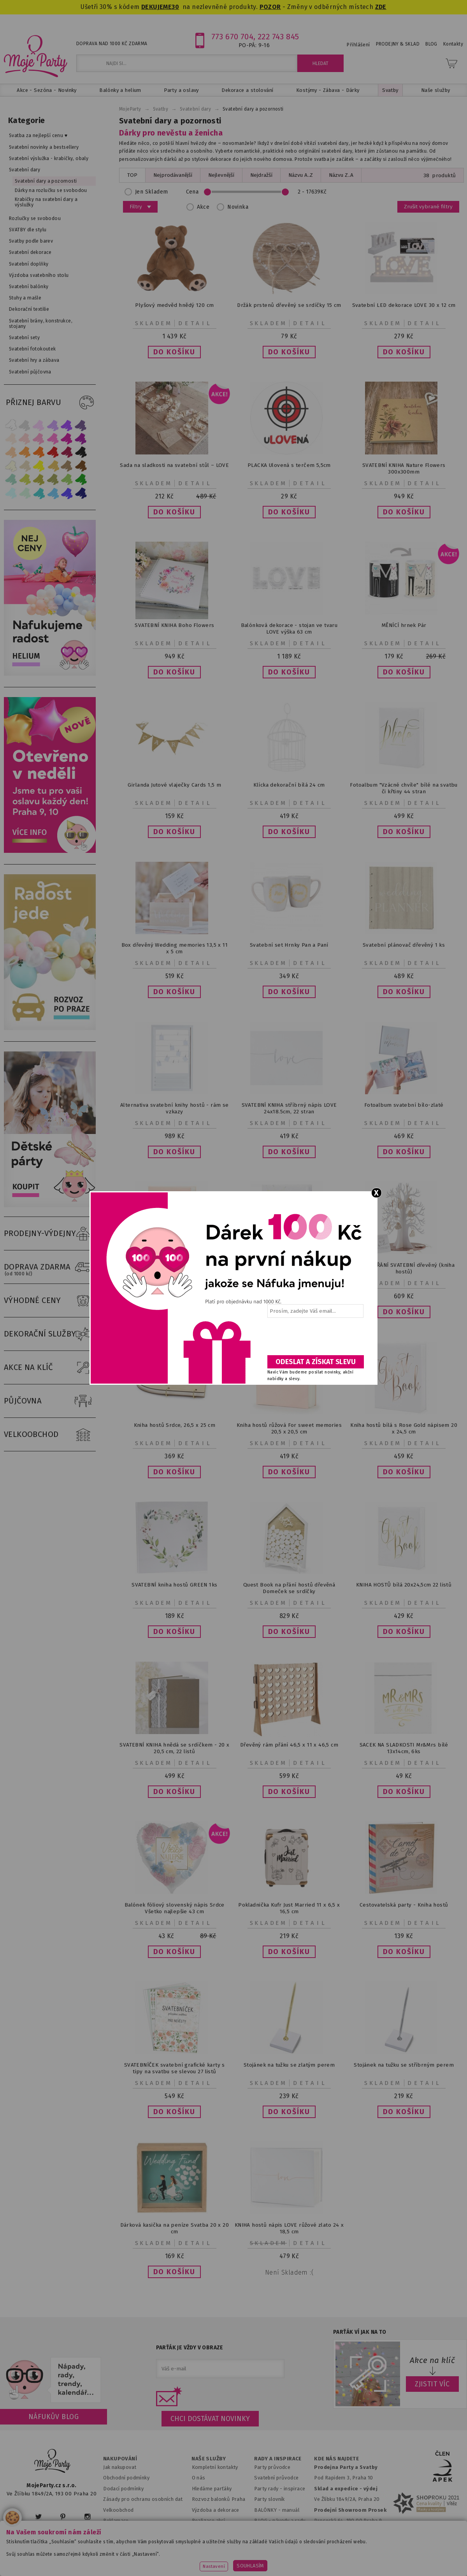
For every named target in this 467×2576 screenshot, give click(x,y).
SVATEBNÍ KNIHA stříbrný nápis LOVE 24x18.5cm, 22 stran (289, 1108)
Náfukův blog (53, 2416)
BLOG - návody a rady (279, 2520)
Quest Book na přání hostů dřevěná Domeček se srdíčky (289, 1588)
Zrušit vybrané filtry (428, 206)
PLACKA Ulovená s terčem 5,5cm (289, 465)
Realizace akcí (208, 2520)
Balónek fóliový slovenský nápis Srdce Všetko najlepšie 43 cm (175, 1908)
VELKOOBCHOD (50, 1434)
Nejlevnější (221, 175)
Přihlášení (358, 45)
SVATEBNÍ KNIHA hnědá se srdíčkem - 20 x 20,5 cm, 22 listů (174, 1748)
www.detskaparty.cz (251, 2551)
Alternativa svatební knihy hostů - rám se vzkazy (174, 1108)
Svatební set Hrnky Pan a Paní (289, 945)
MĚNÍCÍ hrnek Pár (404, 625)
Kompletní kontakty (215, 2467)
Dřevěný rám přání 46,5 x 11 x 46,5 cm (289, 1744)
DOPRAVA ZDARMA (50, 1267)
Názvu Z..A (341, 175)
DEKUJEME (156, 7)
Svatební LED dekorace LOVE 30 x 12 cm (404, 305)
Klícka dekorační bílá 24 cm (289, 785)
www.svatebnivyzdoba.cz (182, 2551)
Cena (259, 191)
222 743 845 (278, 36)
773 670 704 (232, 36)
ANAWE (306, 2571)
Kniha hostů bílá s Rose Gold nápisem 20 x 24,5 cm (403, 1428)
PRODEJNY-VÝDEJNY (50, 1233)
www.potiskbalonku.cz (400, 2551)
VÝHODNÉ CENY (50, 1300)
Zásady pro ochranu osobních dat (143, 2499)
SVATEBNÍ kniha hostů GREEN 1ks (174, 1584)
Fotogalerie (268, 2531)
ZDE (380, 7)
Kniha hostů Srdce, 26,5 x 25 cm (175, 1425)
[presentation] (315, 1339)
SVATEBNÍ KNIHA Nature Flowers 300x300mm (404, 468)
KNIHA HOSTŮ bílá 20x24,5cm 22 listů (403, 1584)
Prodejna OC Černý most (346, 2531)
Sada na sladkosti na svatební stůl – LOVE (174, 465)
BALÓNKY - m (270, 2510)
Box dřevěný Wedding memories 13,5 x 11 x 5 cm (174, 948)
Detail (195, 323)
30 (175, 7)
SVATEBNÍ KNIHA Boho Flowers (174, 625)
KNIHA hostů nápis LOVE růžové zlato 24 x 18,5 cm (289, 2228)
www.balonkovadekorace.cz (324, 2551)
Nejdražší (261, 175)
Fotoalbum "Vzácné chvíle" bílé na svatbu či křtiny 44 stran (403, 788)
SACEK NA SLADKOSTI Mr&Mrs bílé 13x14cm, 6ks (404, 1748)
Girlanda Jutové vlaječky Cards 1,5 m (174, 785)
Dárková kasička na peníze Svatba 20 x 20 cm (174, 2228)
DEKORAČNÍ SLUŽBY (50, 1334)
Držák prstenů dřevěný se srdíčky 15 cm (289, 305)
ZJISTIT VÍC (432, 2384)
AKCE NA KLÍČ (50, 1367)
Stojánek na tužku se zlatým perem (289, 2065)
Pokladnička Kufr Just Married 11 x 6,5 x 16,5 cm (289, 1908)
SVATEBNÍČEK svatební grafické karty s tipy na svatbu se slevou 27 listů (174, 2068)
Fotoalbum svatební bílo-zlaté (404, 1105)
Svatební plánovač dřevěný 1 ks (404, 945)
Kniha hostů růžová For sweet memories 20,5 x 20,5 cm (289, 1428)
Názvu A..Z (300, 175)
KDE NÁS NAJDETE (336, 2459)
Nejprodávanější (172, 175)
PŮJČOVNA (50, 1401)
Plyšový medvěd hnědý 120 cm (174, 305)
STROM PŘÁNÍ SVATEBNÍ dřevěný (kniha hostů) (404, 1268)
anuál (292, 2510)
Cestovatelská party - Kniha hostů (404, 1905)
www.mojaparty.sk (116, 2551)
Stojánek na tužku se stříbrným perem (404, 2065)
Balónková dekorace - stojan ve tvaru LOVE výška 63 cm (289, 628)
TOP (132, 175)
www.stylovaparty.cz (233, 2561)
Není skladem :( (289, 2272)
